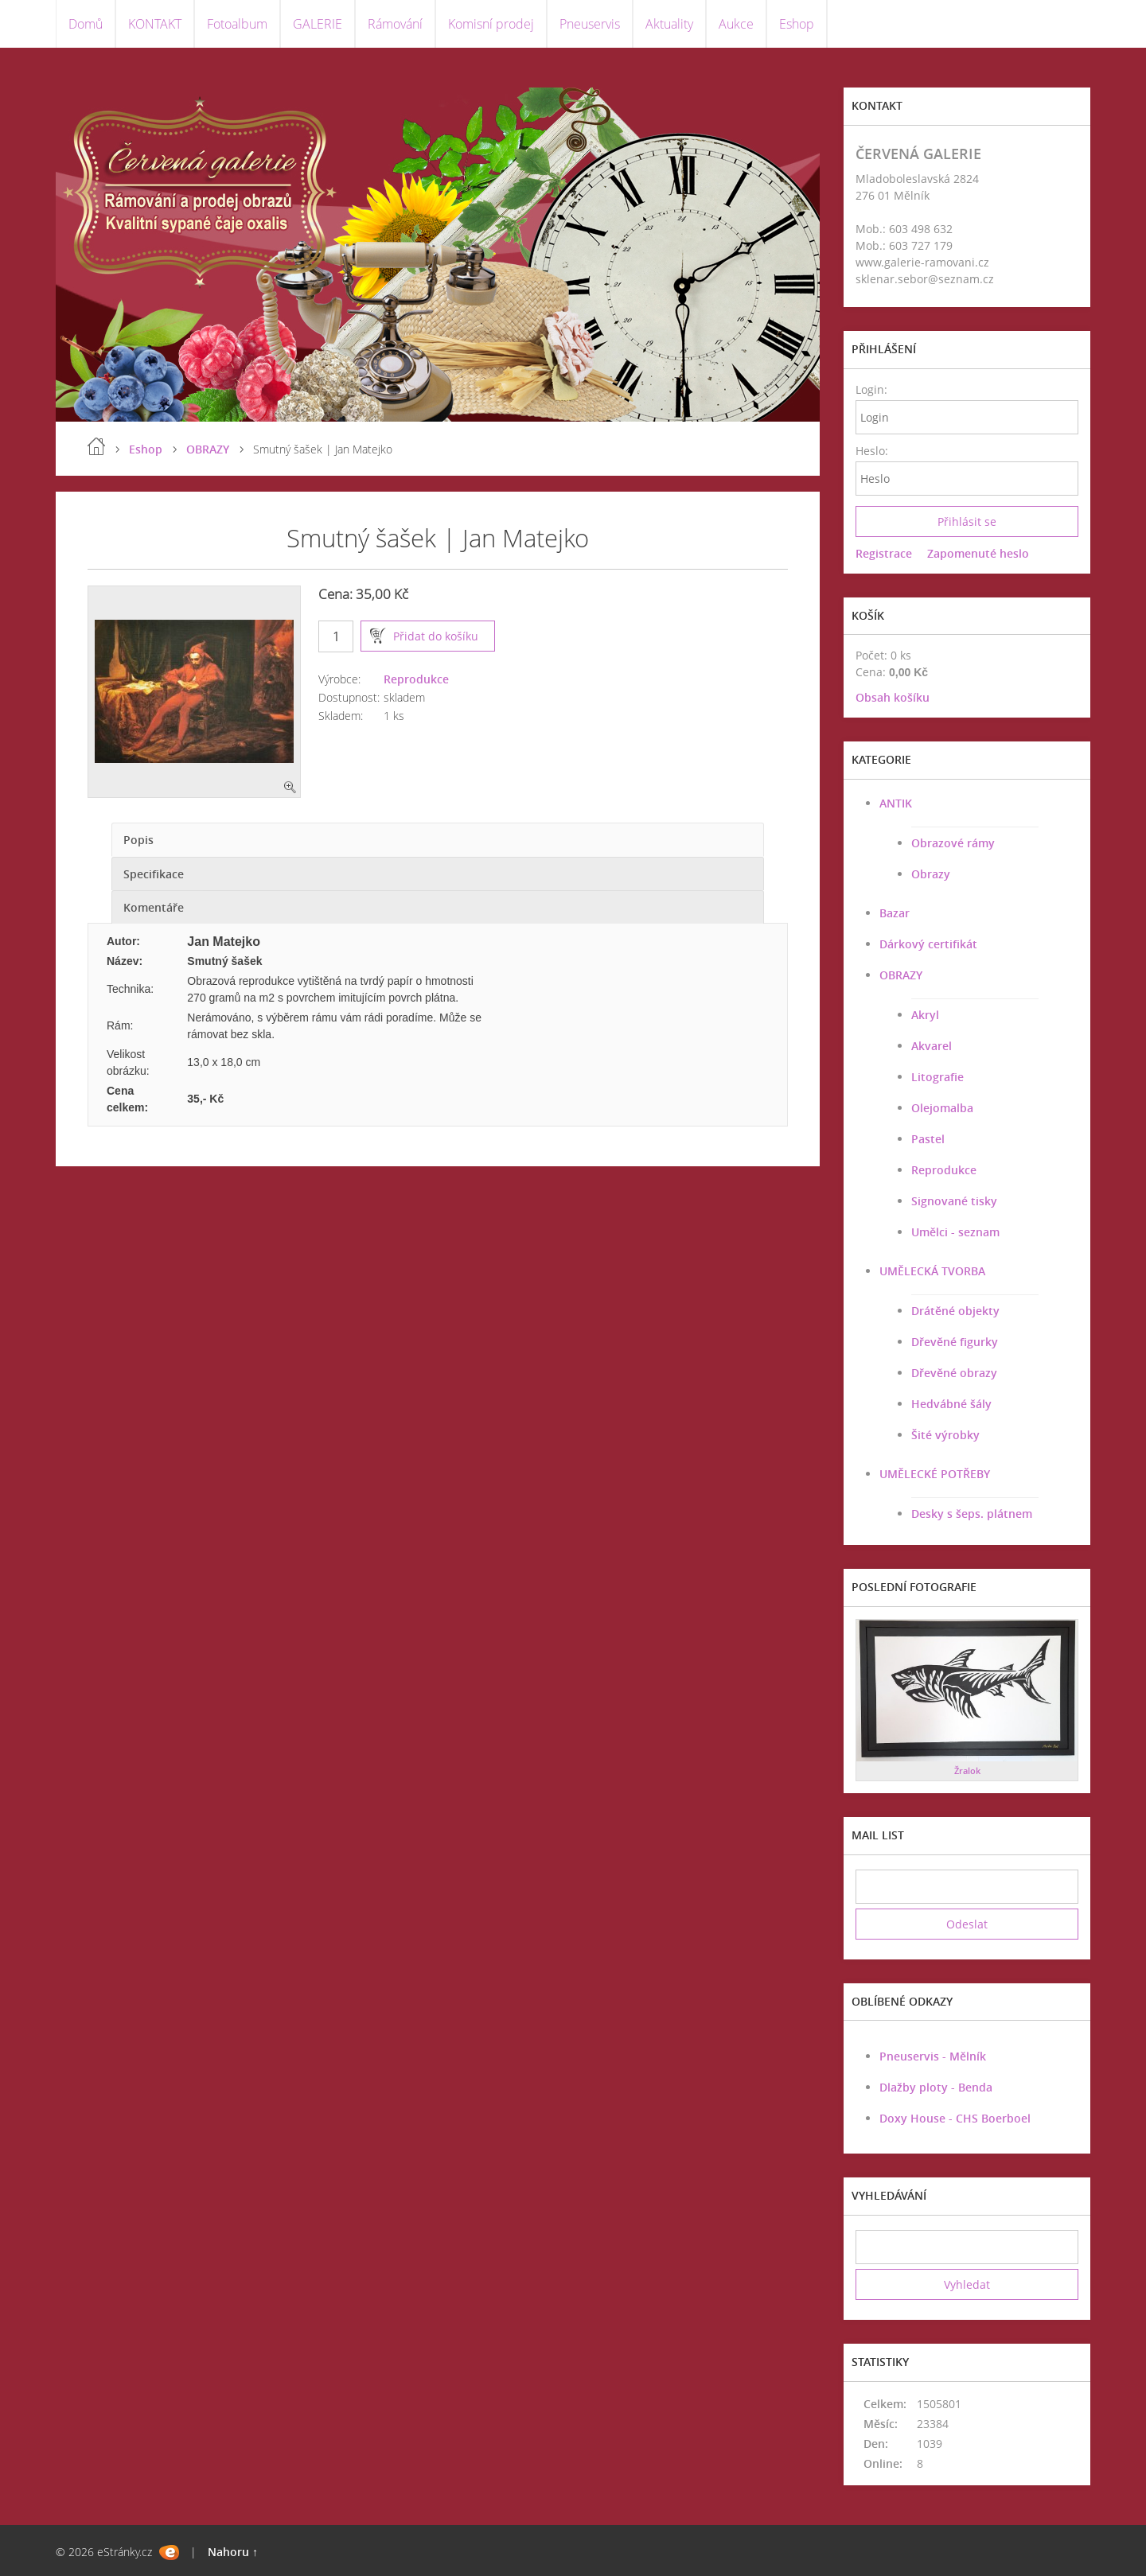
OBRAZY (207, 449)
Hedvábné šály (951, 1403)
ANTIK (895, 803)
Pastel (928, 1138)
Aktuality (669, 24)
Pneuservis (589, 24)
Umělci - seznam (955, 1231)
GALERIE (317, 24)
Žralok (967, 1770)
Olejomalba (942, 1107)
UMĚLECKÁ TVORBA (932, 1270)
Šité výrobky (945, 1434)
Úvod (96, 446)
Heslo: (871, 450)
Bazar (894, 912)
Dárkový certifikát (928, 943)
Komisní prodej (491, 24)
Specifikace (153, 873)
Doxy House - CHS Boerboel (955, 2118)
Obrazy (930, 873)
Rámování (395, 24)
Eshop (796, 24)
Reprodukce (416, 679)
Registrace (884, 553)
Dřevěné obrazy (954, 1372)
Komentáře (153, 907)
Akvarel (931, 1045)
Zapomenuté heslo (978, 553)
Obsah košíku (893, 697)
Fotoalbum (237, 24)
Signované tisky (954, 1200)
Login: (871, 389)
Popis (138, 839)
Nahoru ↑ (233, 2551)
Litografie (937, 1076)
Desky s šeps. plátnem (971, 1513)
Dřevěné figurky (954, 1341)
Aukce (736, 24)
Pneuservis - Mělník (932, 2056)
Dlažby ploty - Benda (935, 2087)
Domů (85, 24)
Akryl (925, 1014)
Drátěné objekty (955, 1310)
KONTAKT (154, 24)
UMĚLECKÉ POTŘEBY (934, 1473)
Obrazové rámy (953, 842)
